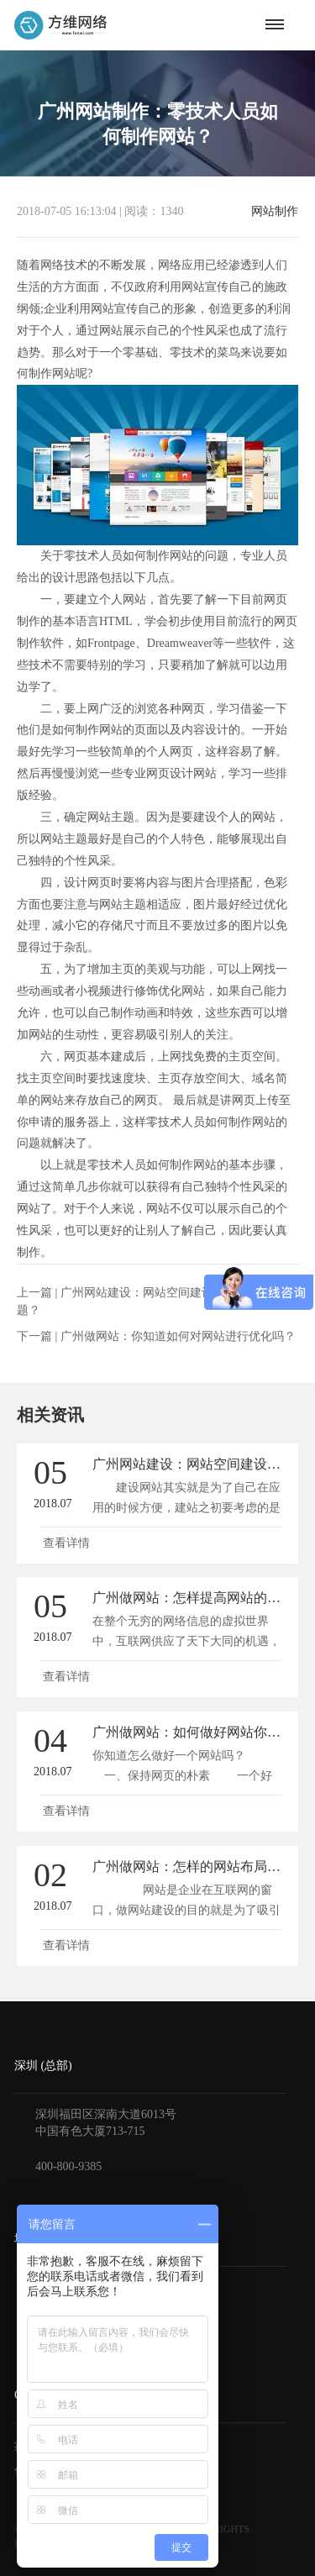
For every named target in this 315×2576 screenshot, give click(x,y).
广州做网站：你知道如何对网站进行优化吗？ (178, 1336)
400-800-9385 (68, 2166)
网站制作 (274, 212)
